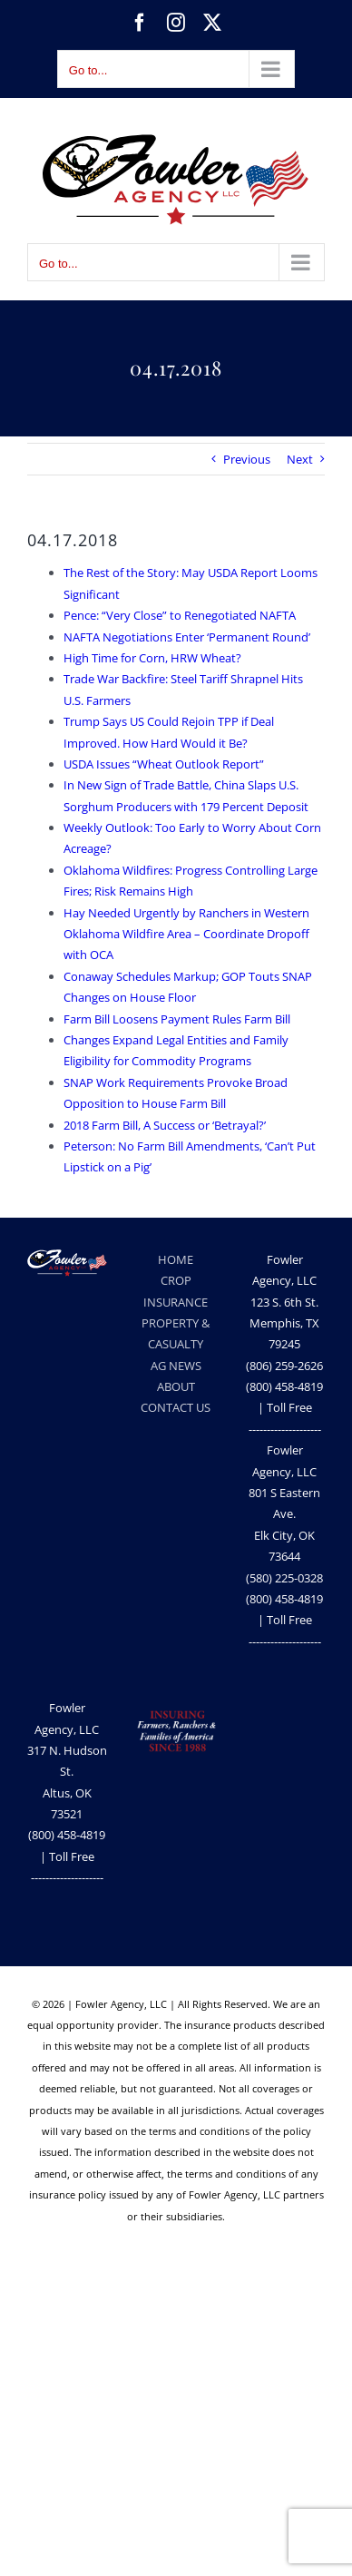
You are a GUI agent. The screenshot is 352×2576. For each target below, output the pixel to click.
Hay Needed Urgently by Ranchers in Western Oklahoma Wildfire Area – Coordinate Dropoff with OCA (186, 934)
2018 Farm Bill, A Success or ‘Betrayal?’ (165, 1125)
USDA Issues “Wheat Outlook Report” (164, 764)
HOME (175, 1259)
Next (300, 459)
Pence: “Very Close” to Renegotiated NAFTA (180, 615)
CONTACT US (175, 1407)
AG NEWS (176, 1365)
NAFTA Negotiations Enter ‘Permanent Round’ (187, 637)
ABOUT (176, 1386)
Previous (246, 459)
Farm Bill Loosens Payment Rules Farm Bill (177, 1019)
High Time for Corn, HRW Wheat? (152, 658)
